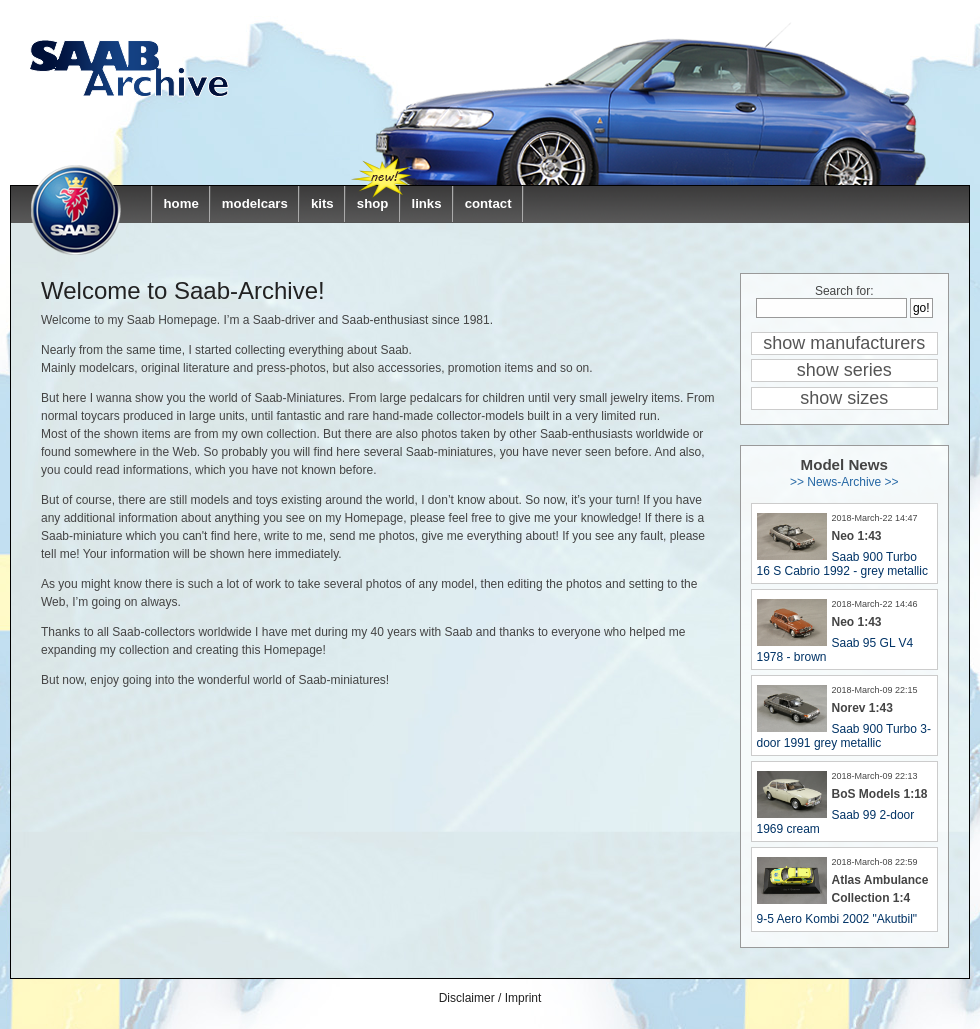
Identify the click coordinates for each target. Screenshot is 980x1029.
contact (488, 203)
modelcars (255, 203)
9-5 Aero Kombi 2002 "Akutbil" (837, 919)
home (181, 203)
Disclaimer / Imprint (490, 998)
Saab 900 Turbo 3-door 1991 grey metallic (844, 736)
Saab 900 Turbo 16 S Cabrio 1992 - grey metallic (842, 564)
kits (322, 203)
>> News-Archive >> (844, 482)
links (426, 203)
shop (373, 203)
